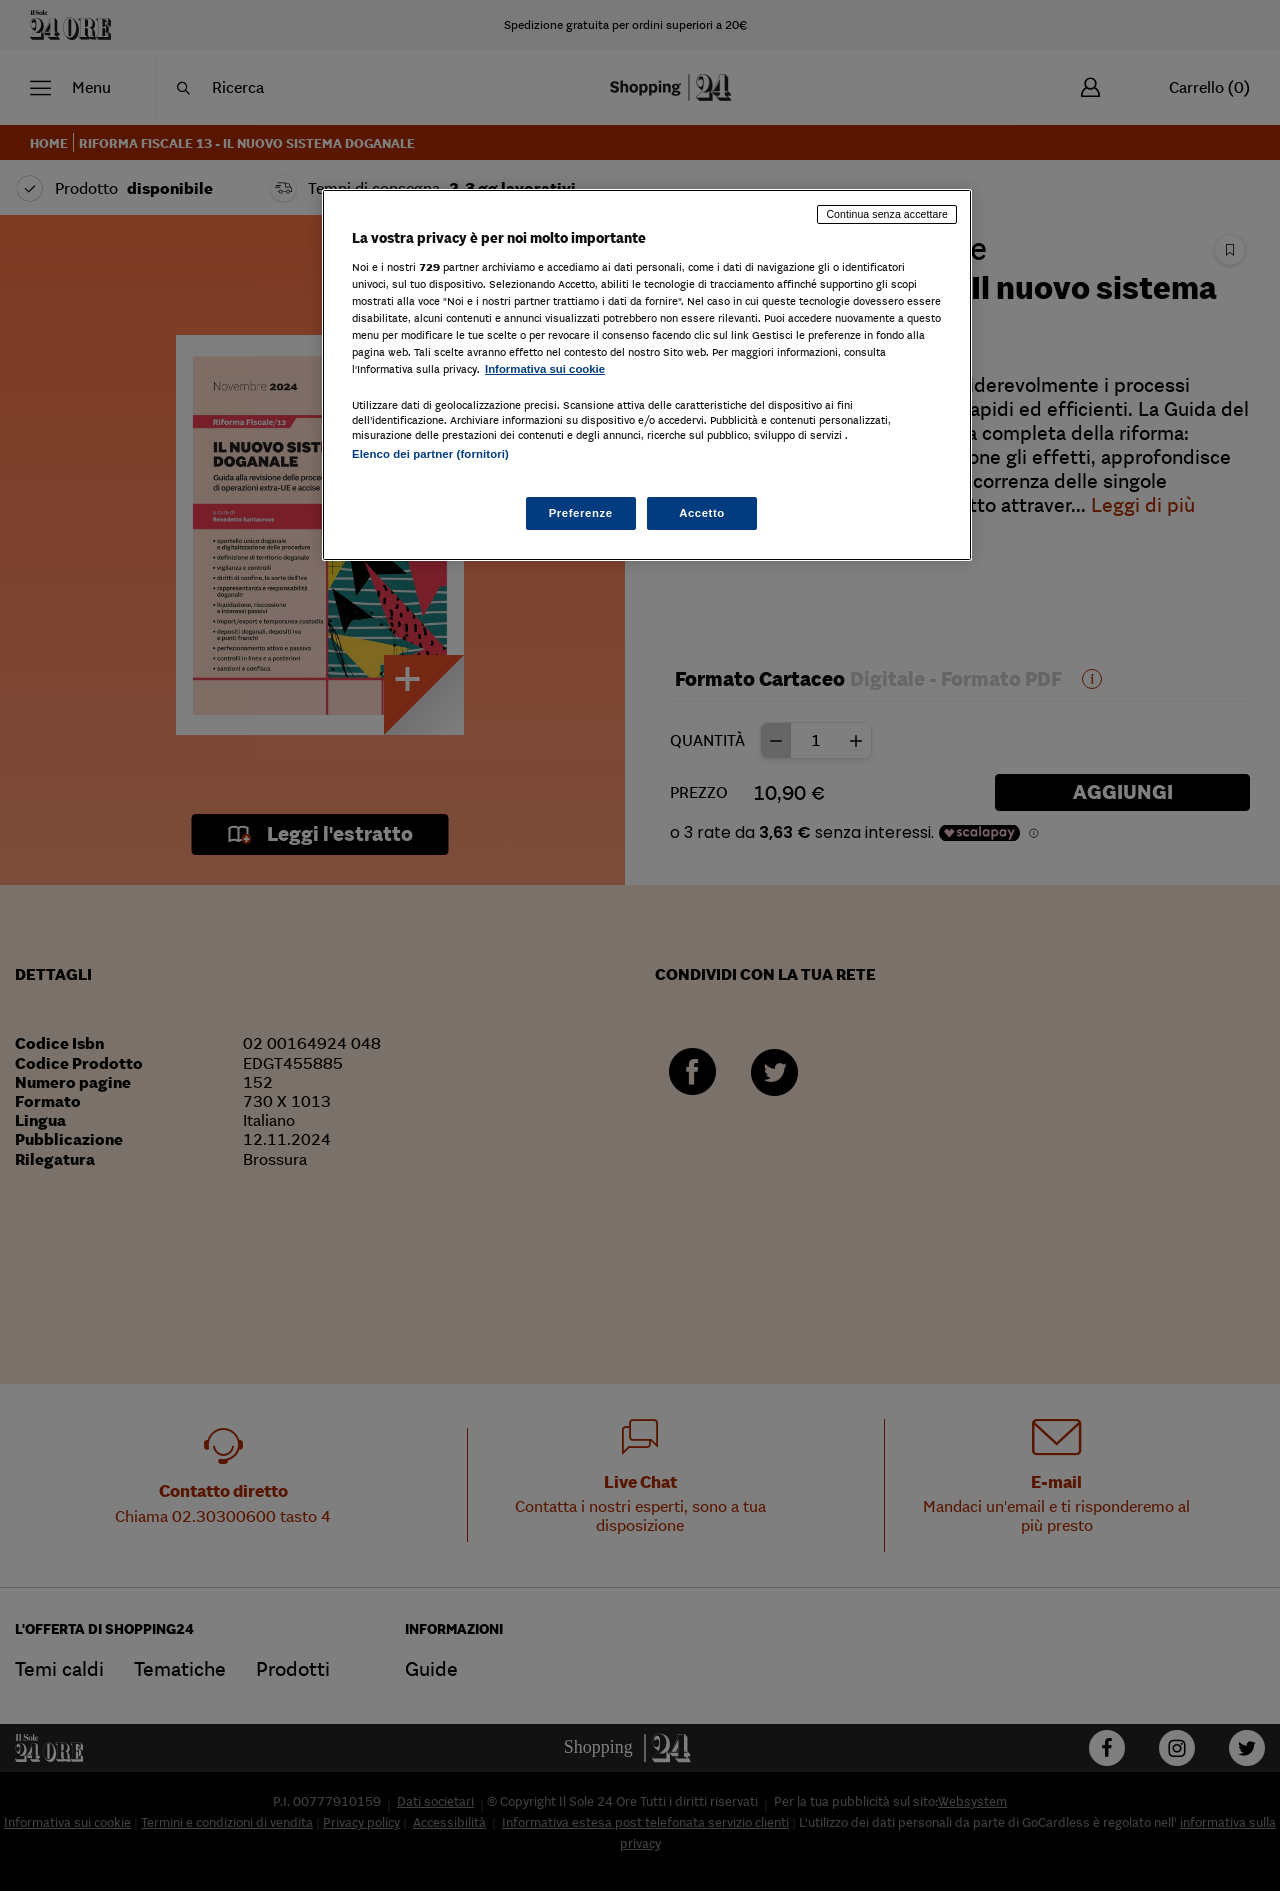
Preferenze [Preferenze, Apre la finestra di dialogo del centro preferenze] (581, 513)
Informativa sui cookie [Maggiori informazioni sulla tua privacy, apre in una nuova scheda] (545, 369)
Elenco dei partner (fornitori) (430, 454)
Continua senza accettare (887, 214)
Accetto (702, 513)
